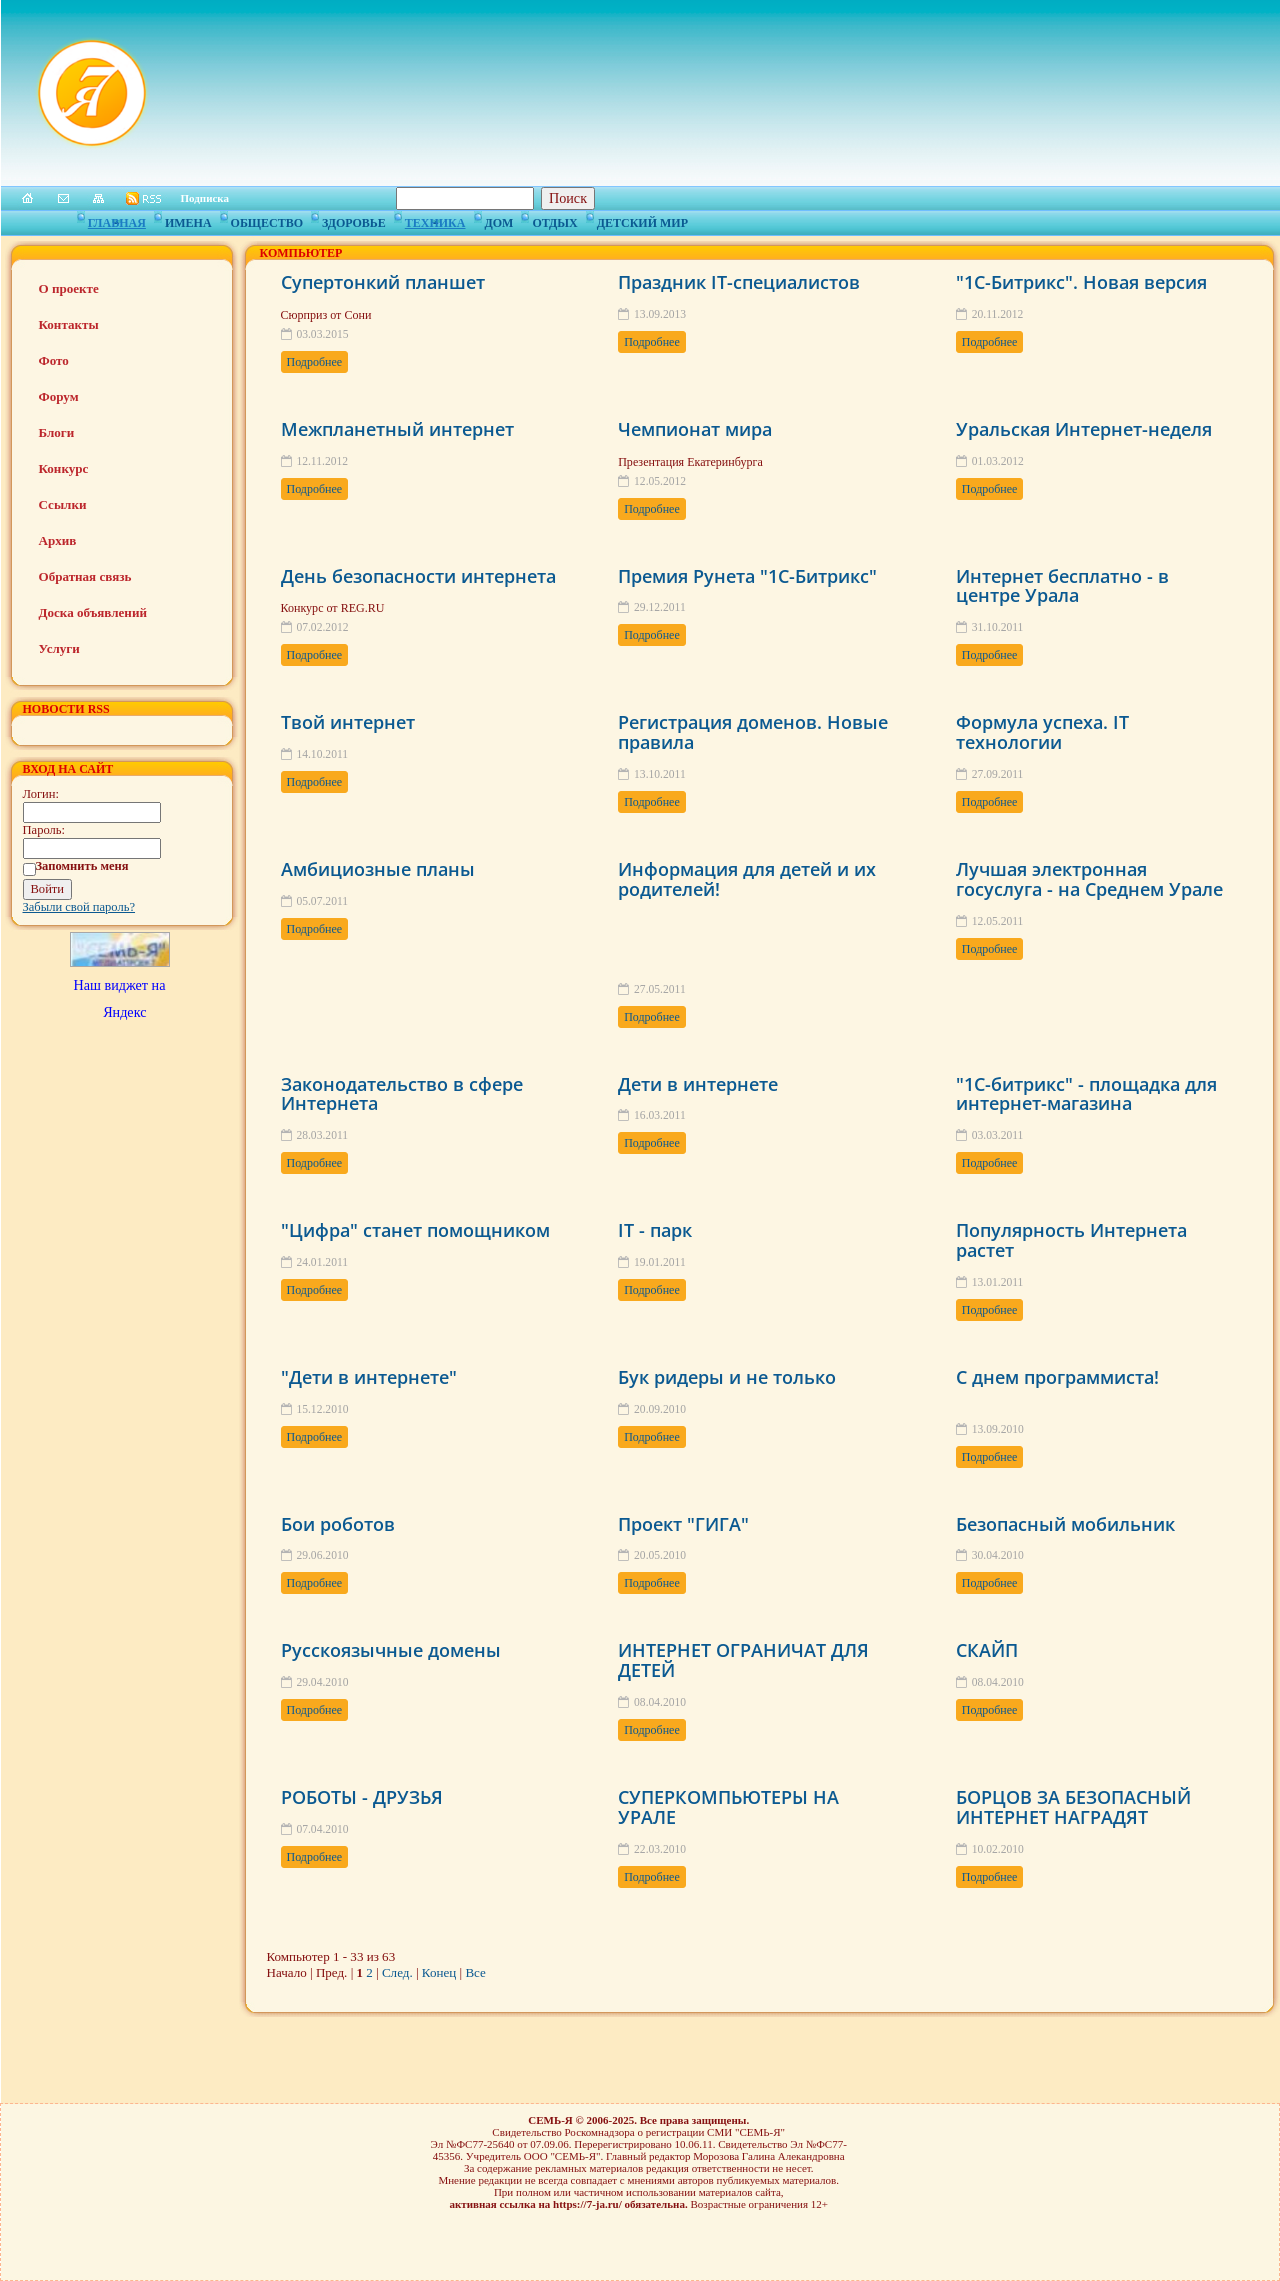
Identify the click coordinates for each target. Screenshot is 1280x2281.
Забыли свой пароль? (79, 907)
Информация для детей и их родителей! (747, 879)
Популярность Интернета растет (1071, 1240)
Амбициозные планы (378, 869)
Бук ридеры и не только (727, 1377)
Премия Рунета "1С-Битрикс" (747, 576)
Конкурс (64, 468)
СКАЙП (987, 1650)
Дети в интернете (698, 1084)
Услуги (59, 648)
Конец (439, 1972)
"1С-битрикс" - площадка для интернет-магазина (1086, 1094)
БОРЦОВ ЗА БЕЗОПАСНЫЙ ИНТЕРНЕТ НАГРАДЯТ (1073, 1807)
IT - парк (655, 1230)
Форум (59, 396)
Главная (117, 220)
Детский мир (642, 220)
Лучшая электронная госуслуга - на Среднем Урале (1089, 879)
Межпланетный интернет (397, 429)
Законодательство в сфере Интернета (402, 1094)
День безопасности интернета (418, 576)
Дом (499, 220)
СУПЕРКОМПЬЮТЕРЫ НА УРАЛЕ (728, 1807)
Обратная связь (85, 576)
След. (397, 1972)
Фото (54, 360)
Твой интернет (348, 722)
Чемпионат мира (695, 429)
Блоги (57, 432)
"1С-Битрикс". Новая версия (1081, 282)
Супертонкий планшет (383, 282)
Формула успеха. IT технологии (1042, 732)
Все (475, 1972)
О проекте (69, 288)
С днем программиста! (1057, 1377)
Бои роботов (338, 1524)
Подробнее (315, 362)
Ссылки (63, 504)
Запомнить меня (82, 866)
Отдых (554, 220)
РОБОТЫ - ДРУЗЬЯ (362, 1797)
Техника (435, 220)
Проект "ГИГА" (683, 1524)
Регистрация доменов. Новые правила (753, 732)
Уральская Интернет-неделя (1084, 429)
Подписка (205, 198)
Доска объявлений (93, 612)
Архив (58, 540)
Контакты (69, 324)
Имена (188, 220)
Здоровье (354, 220)
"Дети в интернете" (369, 1377)
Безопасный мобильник (1065, 1524)
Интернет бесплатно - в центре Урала (1062, 586)
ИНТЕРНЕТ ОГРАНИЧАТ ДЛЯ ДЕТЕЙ (743, 1660)
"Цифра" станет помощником (415, 1230)
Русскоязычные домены (391, 1650)
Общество (267, 220)
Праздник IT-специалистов (739, 282)
